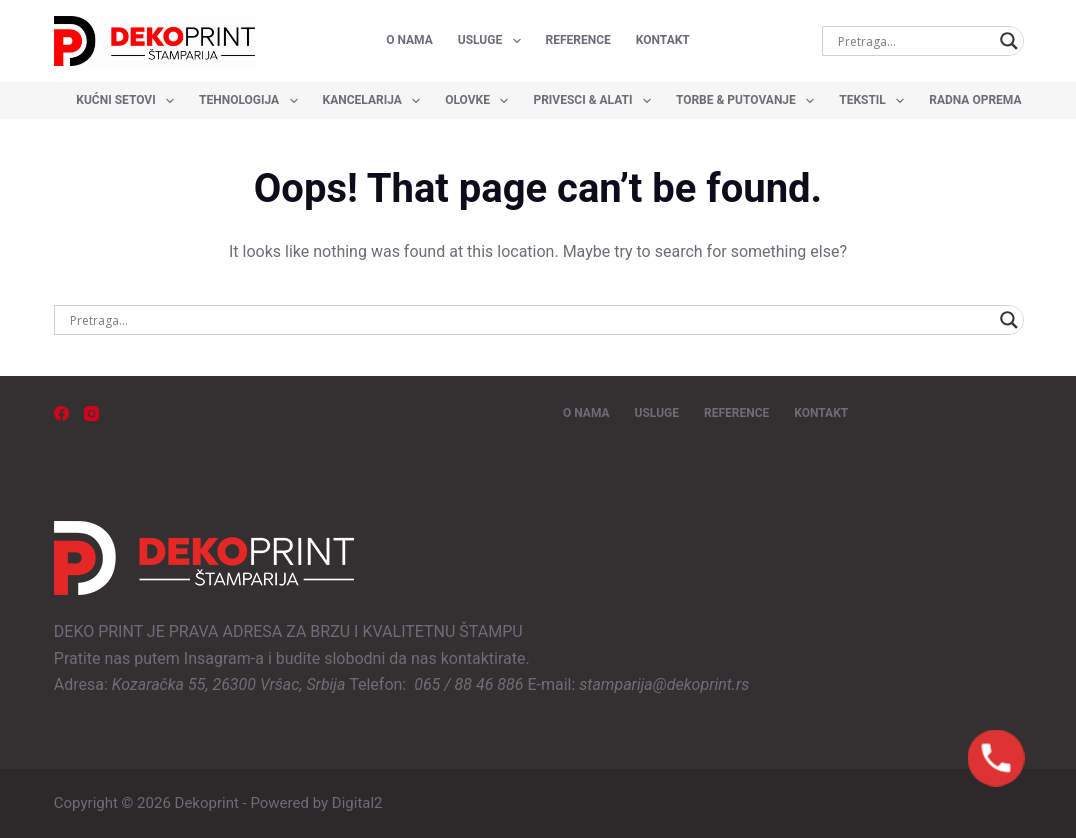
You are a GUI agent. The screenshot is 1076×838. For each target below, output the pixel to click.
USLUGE (493, 41)
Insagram (217, 658)
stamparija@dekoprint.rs (664, 684)
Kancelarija (376, 101)
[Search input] (914, 41)
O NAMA (409, 40)
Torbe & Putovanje (749, 101)
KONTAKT (663, 40)
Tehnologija (252, 101)
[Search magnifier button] (1009, 41)
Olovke (480, 101)
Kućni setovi (129, 101)
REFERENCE (578, 40)
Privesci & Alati (595, 101)
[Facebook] (61, 413)
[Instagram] (91, 413)
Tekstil (875, 101)
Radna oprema (984, 101)
